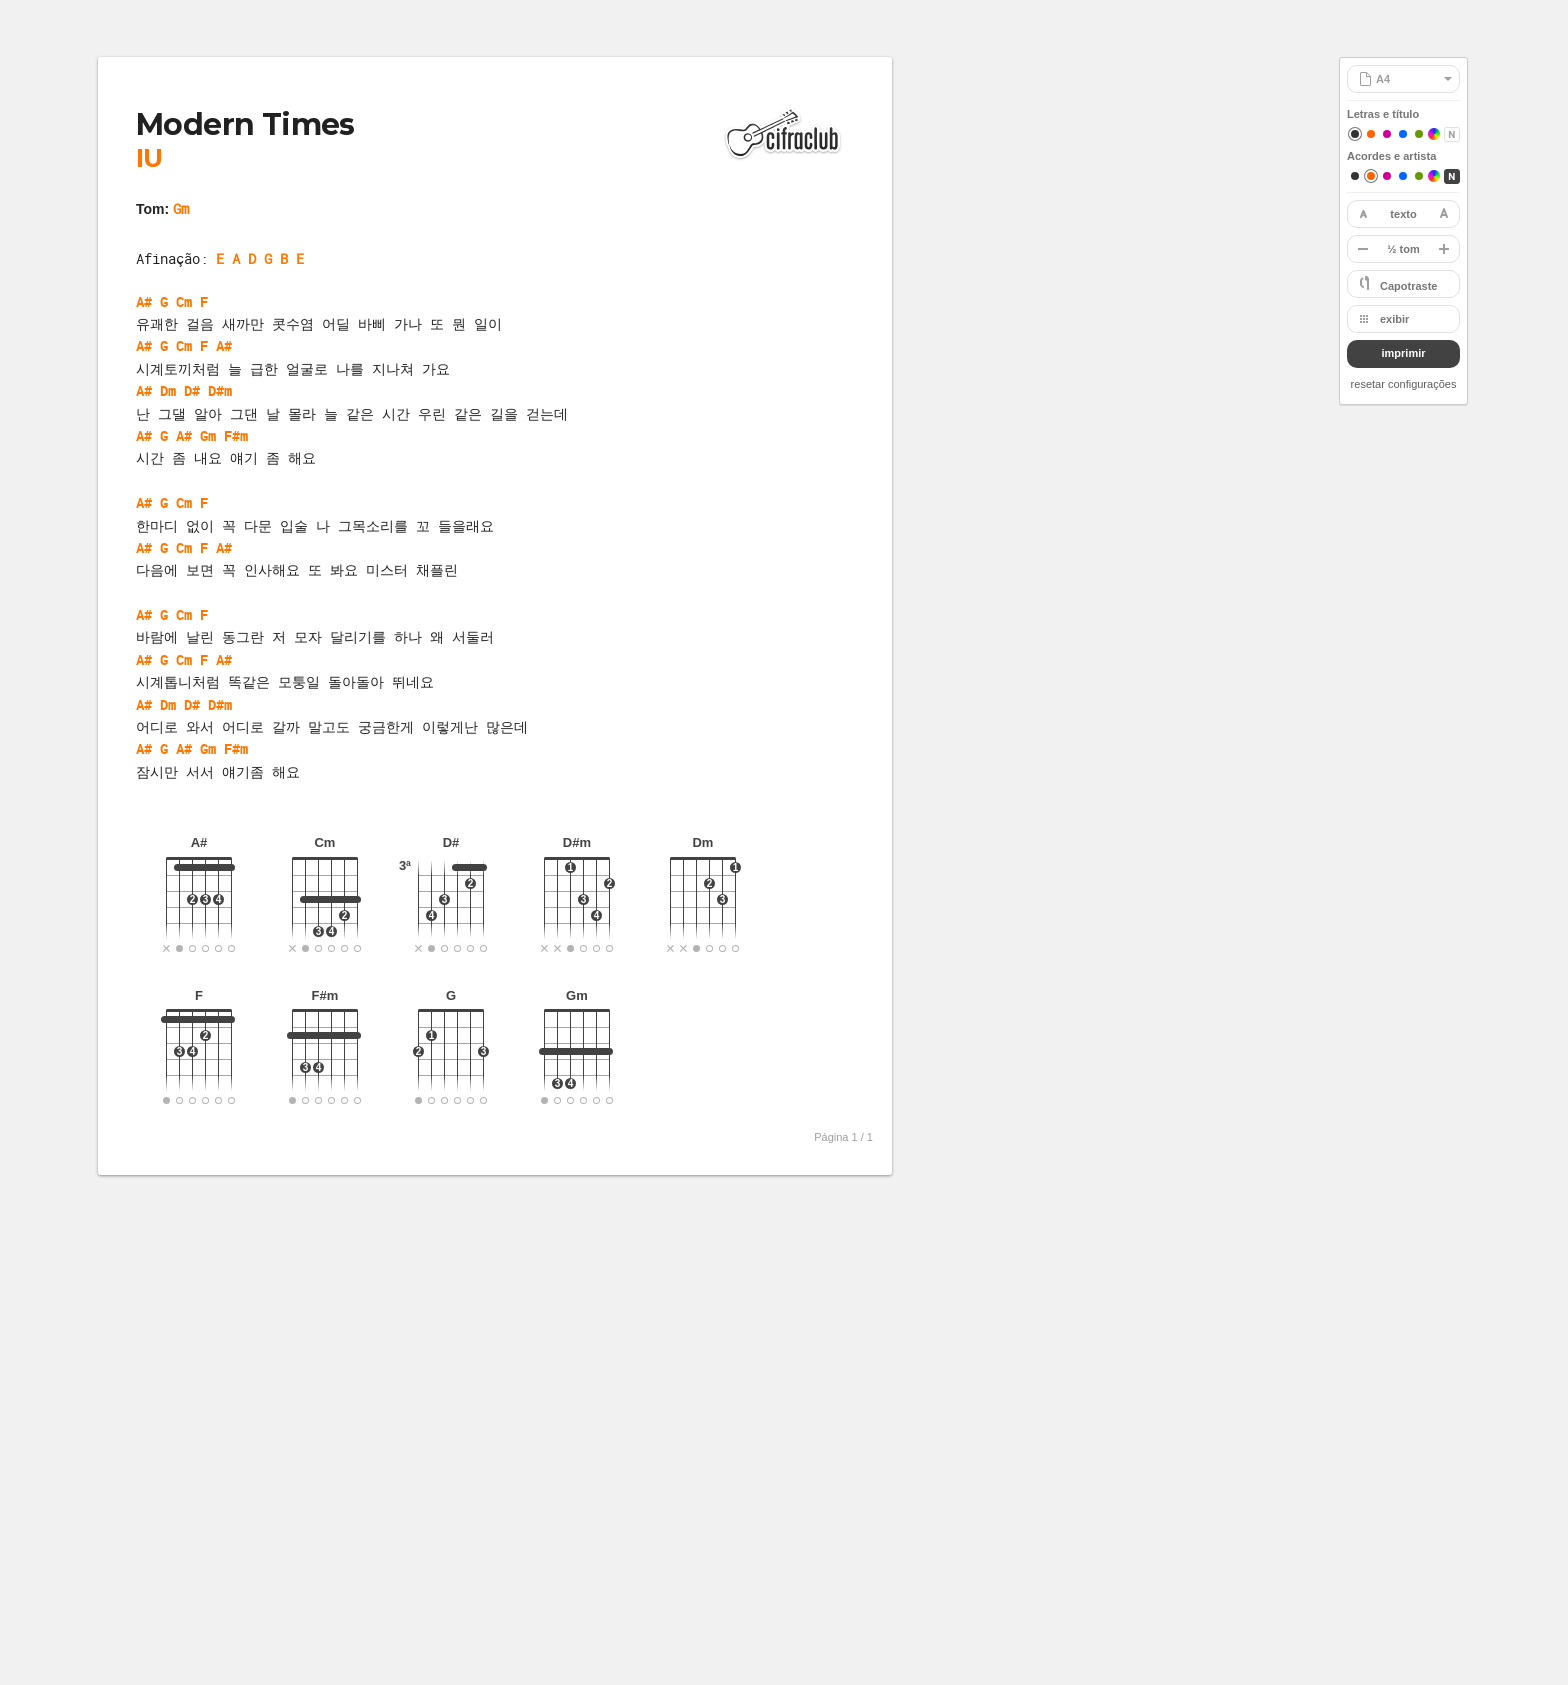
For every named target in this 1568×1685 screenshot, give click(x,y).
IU (149, 158)
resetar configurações (1404, 384)
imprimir (1403, 353)
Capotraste (1408, 286)
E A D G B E (260, 258)
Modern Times (245, 124)
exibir (1394, 319)
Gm (181, 208)
